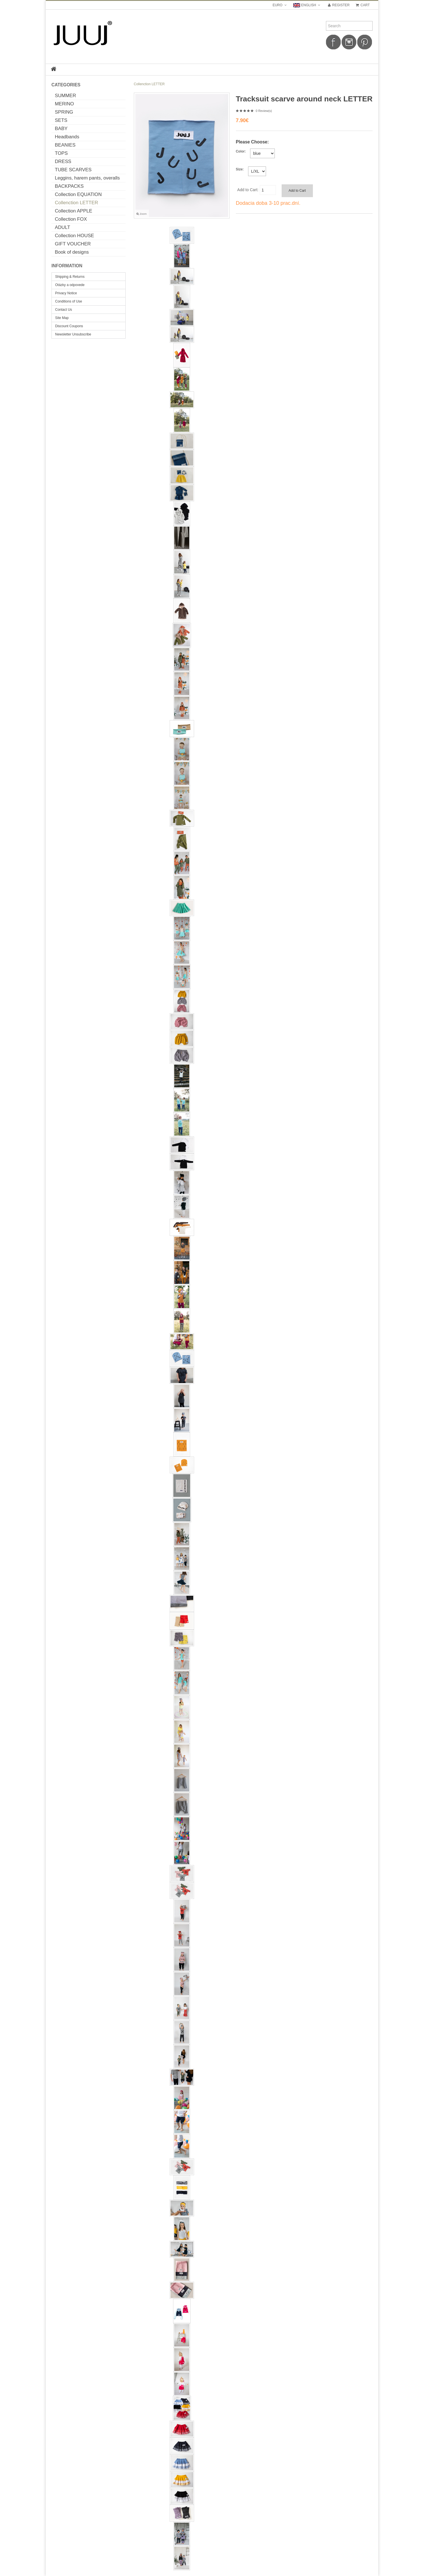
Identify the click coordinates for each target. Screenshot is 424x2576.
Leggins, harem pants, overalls (87, 178)
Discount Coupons (69, 326)
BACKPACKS (69, 186)
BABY (61, 128)
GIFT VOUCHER (73, 244)
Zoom (141, 213)
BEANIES (65, 145)
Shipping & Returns (69, 277)
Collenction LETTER (76, 202)
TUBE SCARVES (73, 169)
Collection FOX (71, 219)
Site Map (61, 318)
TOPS (61, 153)
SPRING (64, 112)
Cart (362, 5)
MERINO (64, 104)
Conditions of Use (68, 301)
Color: (241, 151)
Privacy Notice (66, 293)
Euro (280, 5)
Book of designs (72, 252)
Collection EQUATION (78, 194)
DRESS (63, 161)
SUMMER (65, 95)
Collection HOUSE (74, 235)
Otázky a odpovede (69, 285)
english (307, 5)
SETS (61, 120)
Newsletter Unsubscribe (73, 334)
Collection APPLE (73, 211)
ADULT (62, 227)
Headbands (67, 136)
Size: (240, 169)
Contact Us (63, 310)
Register (338, 5)
